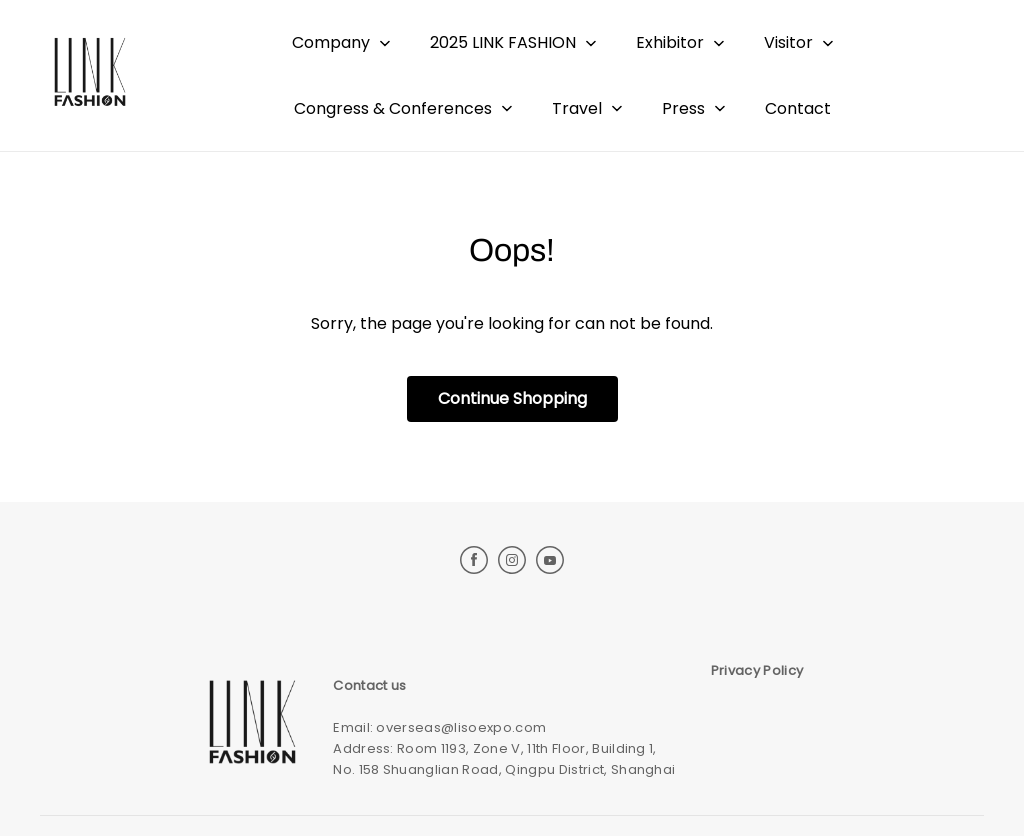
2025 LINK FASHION (503, 42)
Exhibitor (670, 42)
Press (683, 108)
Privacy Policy (757, 670)
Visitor (788, 42)
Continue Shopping (512, 398)
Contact (798, 108)
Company (331, 42)
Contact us (369, 685)
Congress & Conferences (393, 108)
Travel (577, 108)
